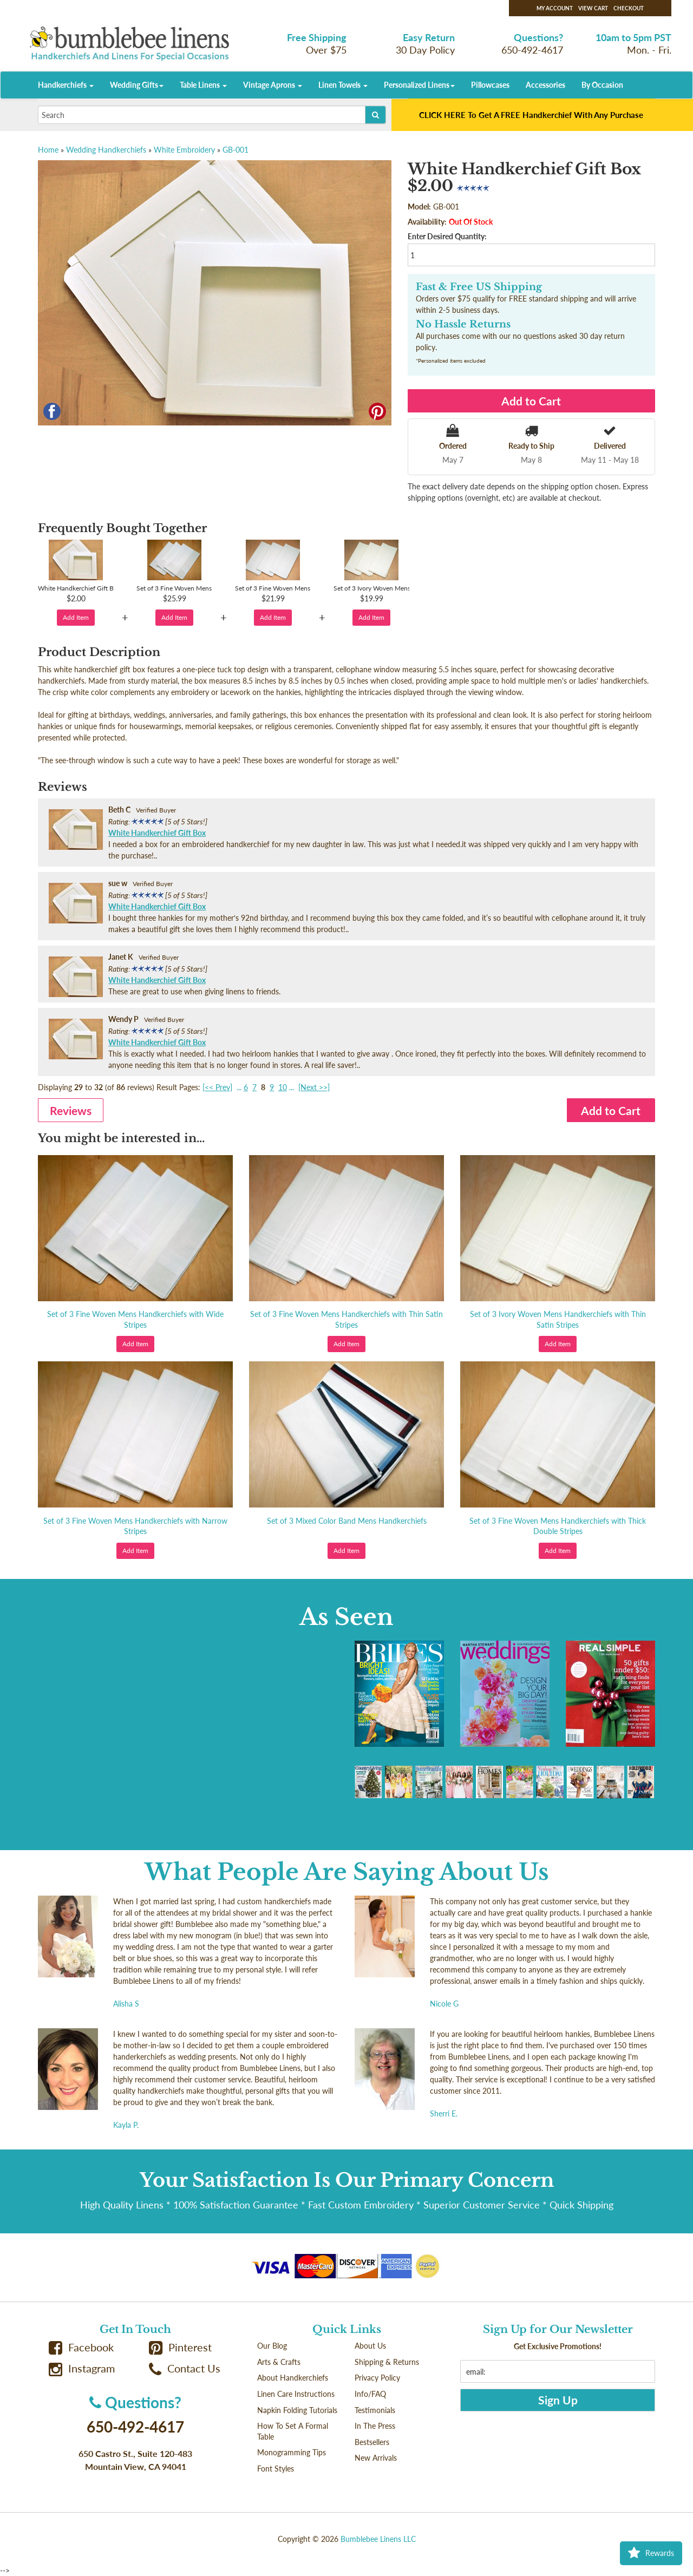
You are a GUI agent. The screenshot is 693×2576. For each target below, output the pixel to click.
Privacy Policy (377, 2377)
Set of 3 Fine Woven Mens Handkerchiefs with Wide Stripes (135, 1319)
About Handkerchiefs (292, 2377)
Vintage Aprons (272, 84)
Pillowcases (490, 84)
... (239, 1087)
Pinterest (180, 2347)
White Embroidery (184, 149)
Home (48, 149)
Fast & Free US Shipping (479, 287)
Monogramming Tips (291, 2452)
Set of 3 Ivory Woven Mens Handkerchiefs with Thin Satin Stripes (558, 1319)
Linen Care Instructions (296, 2393)
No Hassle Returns (463, 324)
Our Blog (272, 2345)
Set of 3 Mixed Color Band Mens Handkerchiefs (347, 1520)
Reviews (70, 1110)
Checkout (628, 8)
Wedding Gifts (137, 84)
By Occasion (602, 84)
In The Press (375, 2425)
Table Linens (203, 84)
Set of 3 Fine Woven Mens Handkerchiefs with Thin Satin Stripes (346, 1319)
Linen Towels (343, 84)
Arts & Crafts (278, 2362)
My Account (555, 8)
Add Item (76, 617)
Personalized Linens (419, 84)
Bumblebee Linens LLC (378, 2539)
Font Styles (275, 2468)
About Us (370, 2345)
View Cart (593, 8)
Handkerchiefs (66, 84)
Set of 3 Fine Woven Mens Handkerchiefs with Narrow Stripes (135, 1526)
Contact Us (184, 2368)
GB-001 (236, 149)
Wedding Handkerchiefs (106, 149)
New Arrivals (376, 2457)
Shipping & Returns (387, 2362)
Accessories (545, 84)
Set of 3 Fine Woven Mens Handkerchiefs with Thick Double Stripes (557, 1526)
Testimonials (375, 2410)
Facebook (81, 2347)
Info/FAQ (370, 2393)
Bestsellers (372, 2442)
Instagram (82, 2368)
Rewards (651, 2553)
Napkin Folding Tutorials (297, 2410)
